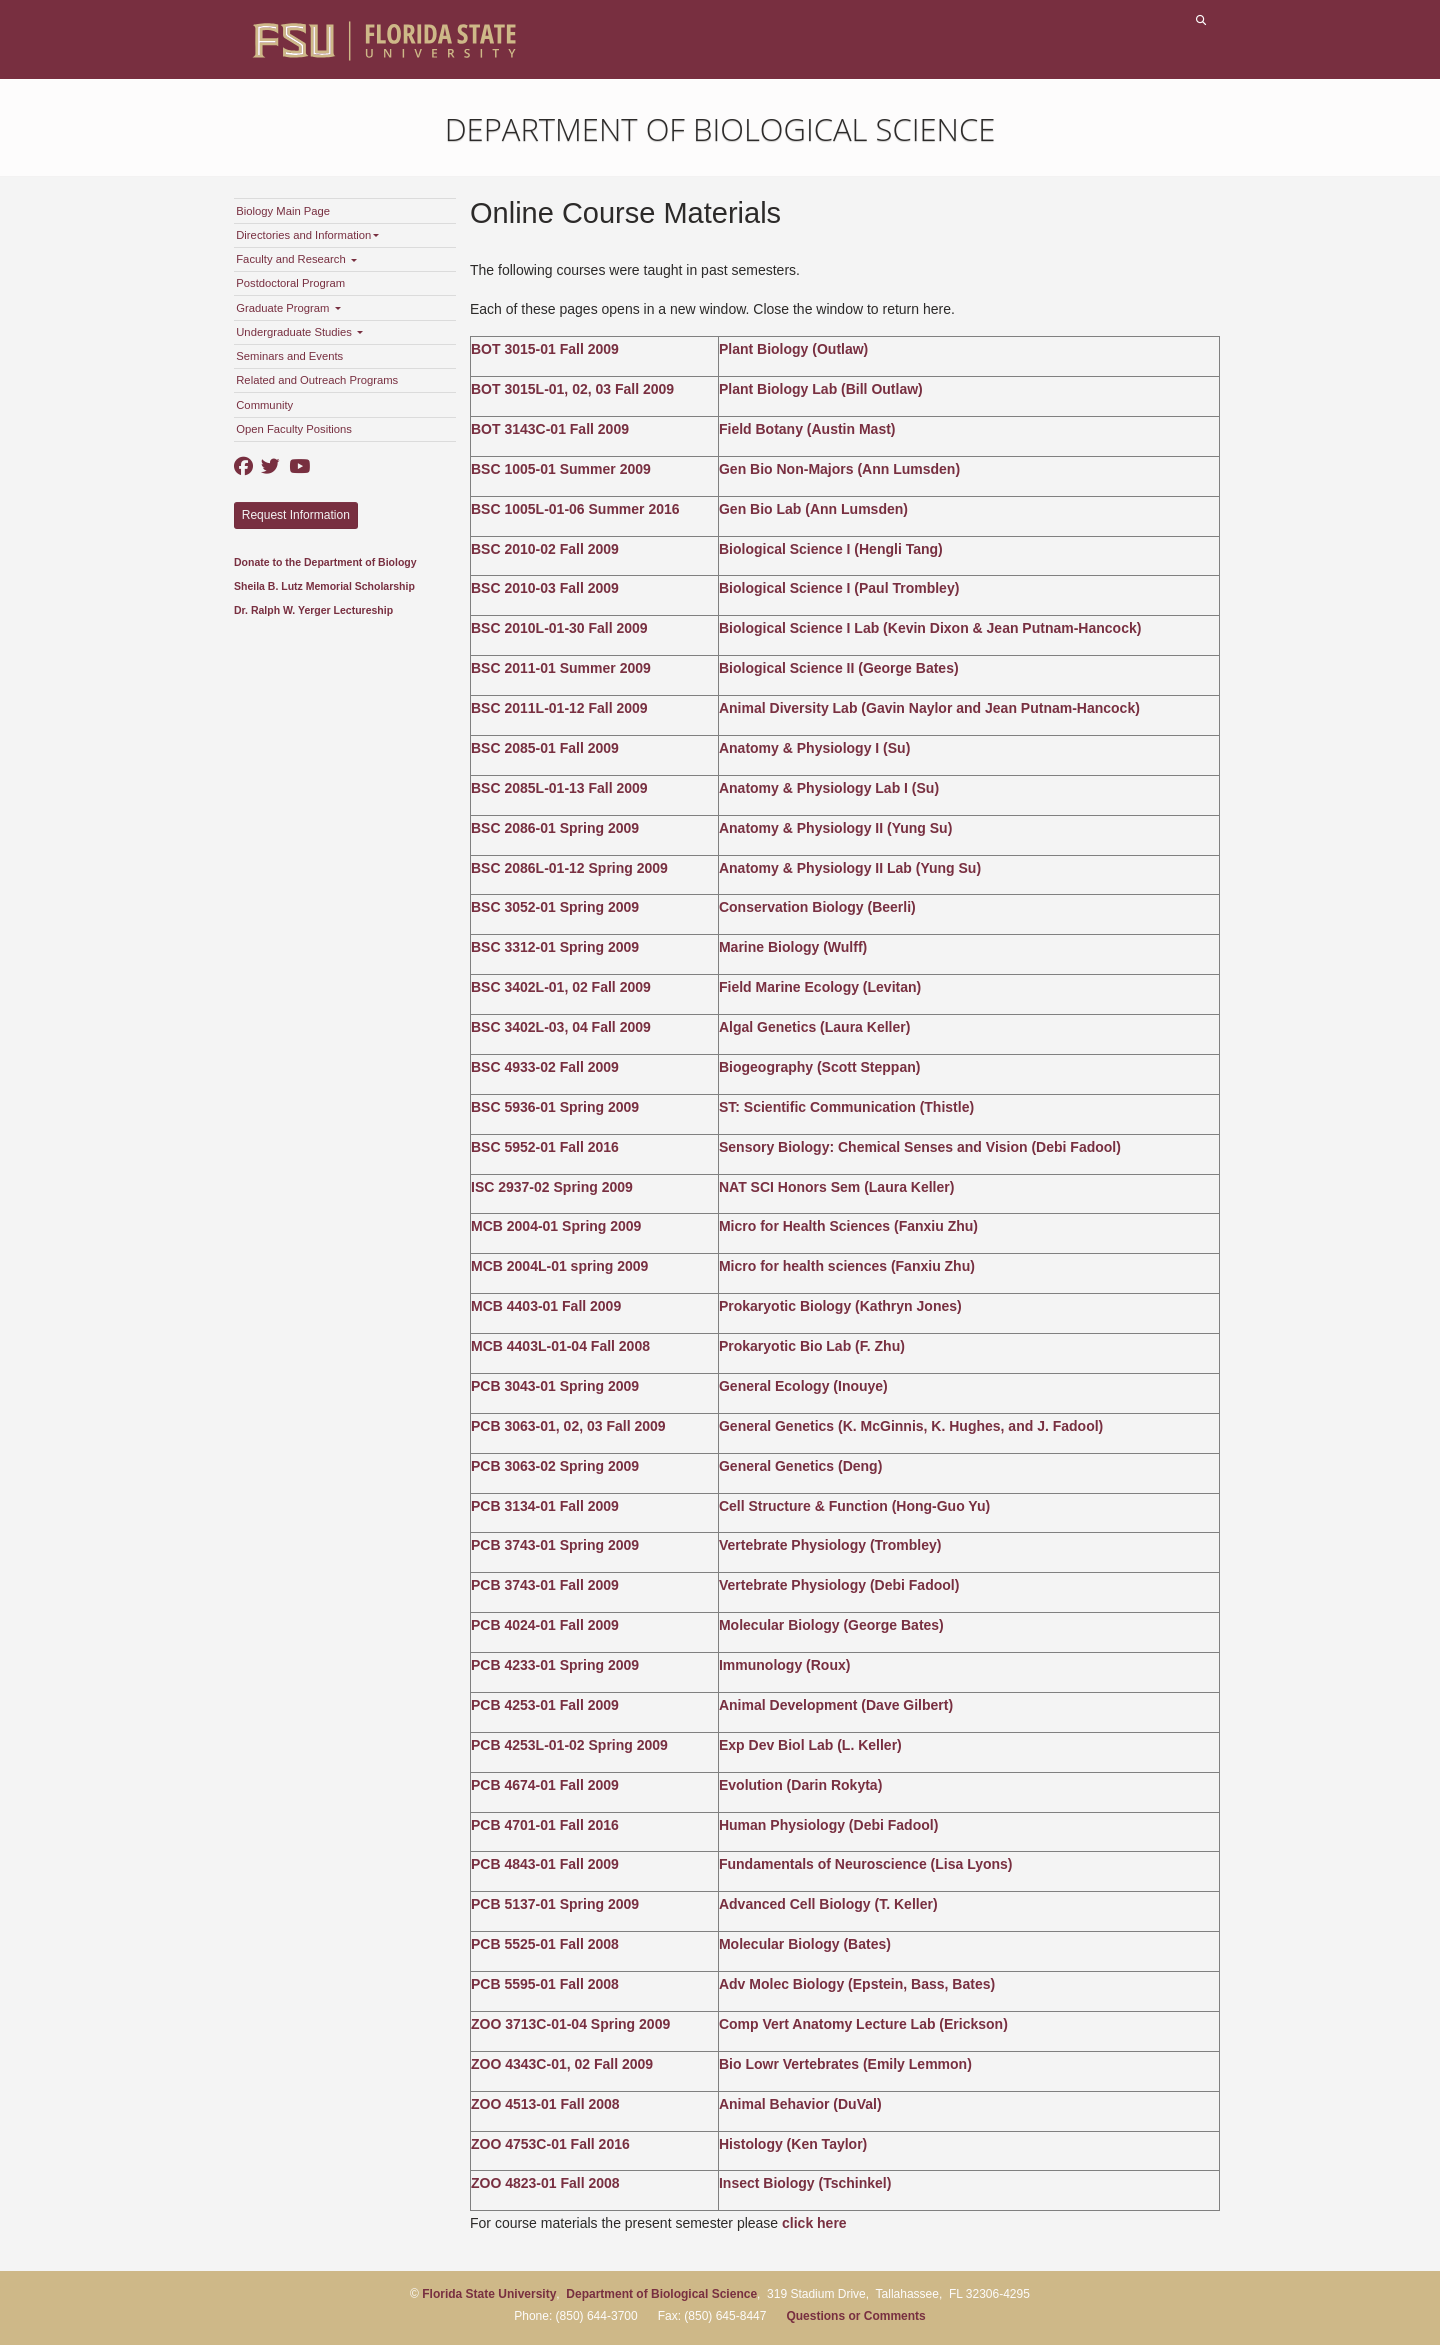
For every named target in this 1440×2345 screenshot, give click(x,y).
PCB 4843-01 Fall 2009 (545, 1864)
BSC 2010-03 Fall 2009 (545, 588)
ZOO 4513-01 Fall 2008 (545, 2104)
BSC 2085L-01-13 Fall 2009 (559, 788)
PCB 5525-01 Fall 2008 (545, 1944)
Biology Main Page (283, 211)
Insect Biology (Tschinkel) (805, 2183)
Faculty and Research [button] (296, 259)
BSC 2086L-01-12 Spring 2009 (569, 868)
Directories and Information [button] (307, 235)
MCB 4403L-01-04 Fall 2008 (560, 1346)
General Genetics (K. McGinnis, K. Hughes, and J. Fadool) (911, 1426)
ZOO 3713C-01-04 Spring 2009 (570, 2024)
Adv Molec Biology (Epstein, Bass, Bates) (857, 1984)
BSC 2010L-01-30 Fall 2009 (559, 628)
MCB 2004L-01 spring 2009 (559, 1266)
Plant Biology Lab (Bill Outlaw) (821, 389)
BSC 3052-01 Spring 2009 (555, 907)
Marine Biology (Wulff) (793, 947)
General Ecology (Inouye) (803, 1386)
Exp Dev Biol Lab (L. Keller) (810, 1745)
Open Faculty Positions (294, 429)
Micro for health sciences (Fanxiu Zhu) (847, 1266)
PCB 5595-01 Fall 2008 (545, 1984)
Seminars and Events (289, 356)
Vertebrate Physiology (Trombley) (830, 1545)
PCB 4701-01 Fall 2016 (545, 1825)
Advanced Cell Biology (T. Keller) (828, 1904)
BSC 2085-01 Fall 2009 (545, 748)
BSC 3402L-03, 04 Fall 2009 (561, 1027)
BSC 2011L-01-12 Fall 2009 (559, 708)
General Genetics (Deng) (800, 1466)
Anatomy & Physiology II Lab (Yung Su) (850, 868)
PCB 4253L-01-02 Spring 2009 (569, 1745)
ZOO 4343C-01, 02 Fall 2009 (562, 2064)
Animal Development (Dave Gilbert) (836, 1705)
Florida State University (489, 2294)
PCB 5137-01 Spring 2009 (555, 1904)
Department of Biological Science (720, 129)
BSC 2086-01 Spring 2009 (555, 828)
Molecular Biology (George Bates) (831, 1625)
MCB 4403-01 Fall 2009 (546, 1306)
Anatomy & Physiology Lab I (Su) (829, 788)
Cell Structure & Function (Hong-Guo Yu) (854, 1506)
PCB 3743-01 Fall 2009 (545, 1585)
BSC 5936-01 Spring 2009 (555, 1107)
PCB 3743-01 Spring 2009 (555, 1545)
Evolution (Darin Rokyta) (800, 1785)
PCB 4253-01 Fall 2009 (545, 1705)
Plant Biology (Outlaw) (793, 349)
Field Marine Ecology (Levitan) (820, 987)
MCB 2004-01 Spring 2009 (556, 1226)
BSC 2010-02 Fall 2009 (545, 549)
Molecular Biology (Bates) (805, 1944)
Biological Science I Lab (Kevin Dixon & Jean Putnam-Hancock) (930, 628)
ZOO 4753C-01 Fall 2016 (550, 2144)
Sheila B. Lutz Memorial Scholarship (324, 586)
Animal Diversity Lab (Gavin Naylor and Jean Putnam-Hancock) (929, 708)
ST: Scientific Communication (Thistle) (846, 1107)
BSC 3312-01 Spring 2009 (555, 947)
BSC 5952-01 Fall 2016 (545, 1147)
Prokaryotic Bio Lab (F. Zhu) (812, 1346)
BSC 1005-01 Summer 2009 (561, 469)
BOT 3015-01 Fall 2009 (545, 349)
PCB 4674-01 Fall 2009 (545, 1785)
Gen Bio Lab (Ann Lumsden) (813, 509)
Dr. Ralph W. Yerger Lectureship (313, 610)
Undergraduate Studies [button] (299, 332)
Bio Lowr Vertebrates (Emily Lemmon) (845, 2064)
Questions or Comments (855, 2316)
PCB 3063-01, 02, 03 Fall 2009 (568, 1426)
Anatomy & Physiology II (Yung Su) (835, 828)
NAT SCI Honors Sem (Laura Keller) (836, 1187)
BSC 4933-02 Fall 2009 (545, 1067)
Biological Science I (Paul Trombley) (839, 588)
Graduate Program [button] (288, 308)
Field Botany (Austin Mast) (807, 429)
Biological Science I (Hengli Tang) (831, 549)
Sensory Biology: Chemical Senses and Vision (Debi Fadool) (920, 1147)
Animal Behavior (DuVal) (800, 2104)
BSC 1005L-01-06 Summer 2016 (575, 509)
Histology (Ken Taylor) (793, 2144)
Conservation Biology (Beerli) (817, 907)
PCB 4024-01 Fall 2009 (545, 1625)
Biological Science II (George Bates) (839, 668)
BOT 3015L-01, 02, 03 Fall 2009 (572, 389)
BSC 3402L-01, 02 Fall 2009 (561, 987)
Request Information (296, 515)
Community (264, 405)
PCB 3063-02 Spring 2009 (555, 1466)
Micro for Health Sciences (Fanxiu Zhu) (848, 1226)
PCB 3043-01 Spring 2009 (555, 1386)
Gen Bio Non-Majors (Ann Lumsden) (839, 469)
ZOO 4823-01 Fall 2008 (545, 2183)
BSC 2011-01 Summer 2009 (561, 668)
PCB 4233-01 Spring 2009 (555, 1665)
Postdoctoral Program (290, 283)
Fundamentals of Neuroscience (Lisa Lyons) (866, 1864)
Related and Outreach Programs (317, 380)
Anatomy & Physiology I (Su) (814, 748)
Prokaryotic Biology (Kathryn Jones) (840, 1306)
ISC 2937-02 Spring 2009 (552, 1187)
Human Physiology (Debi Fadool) (828, 1825)
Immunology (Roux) (784, 1665)
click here (814, 2223)
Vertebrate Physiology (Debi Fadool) (839, 1585)
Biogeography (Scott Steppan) (819, 1067)
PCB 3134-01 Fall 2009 (545, 1506)
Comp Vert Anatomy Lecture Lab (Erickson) (863, 2024)
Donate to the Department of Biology (325, 562)
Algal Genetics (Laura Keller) (814, 1027)
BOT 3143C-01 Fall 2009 (550, 429)
